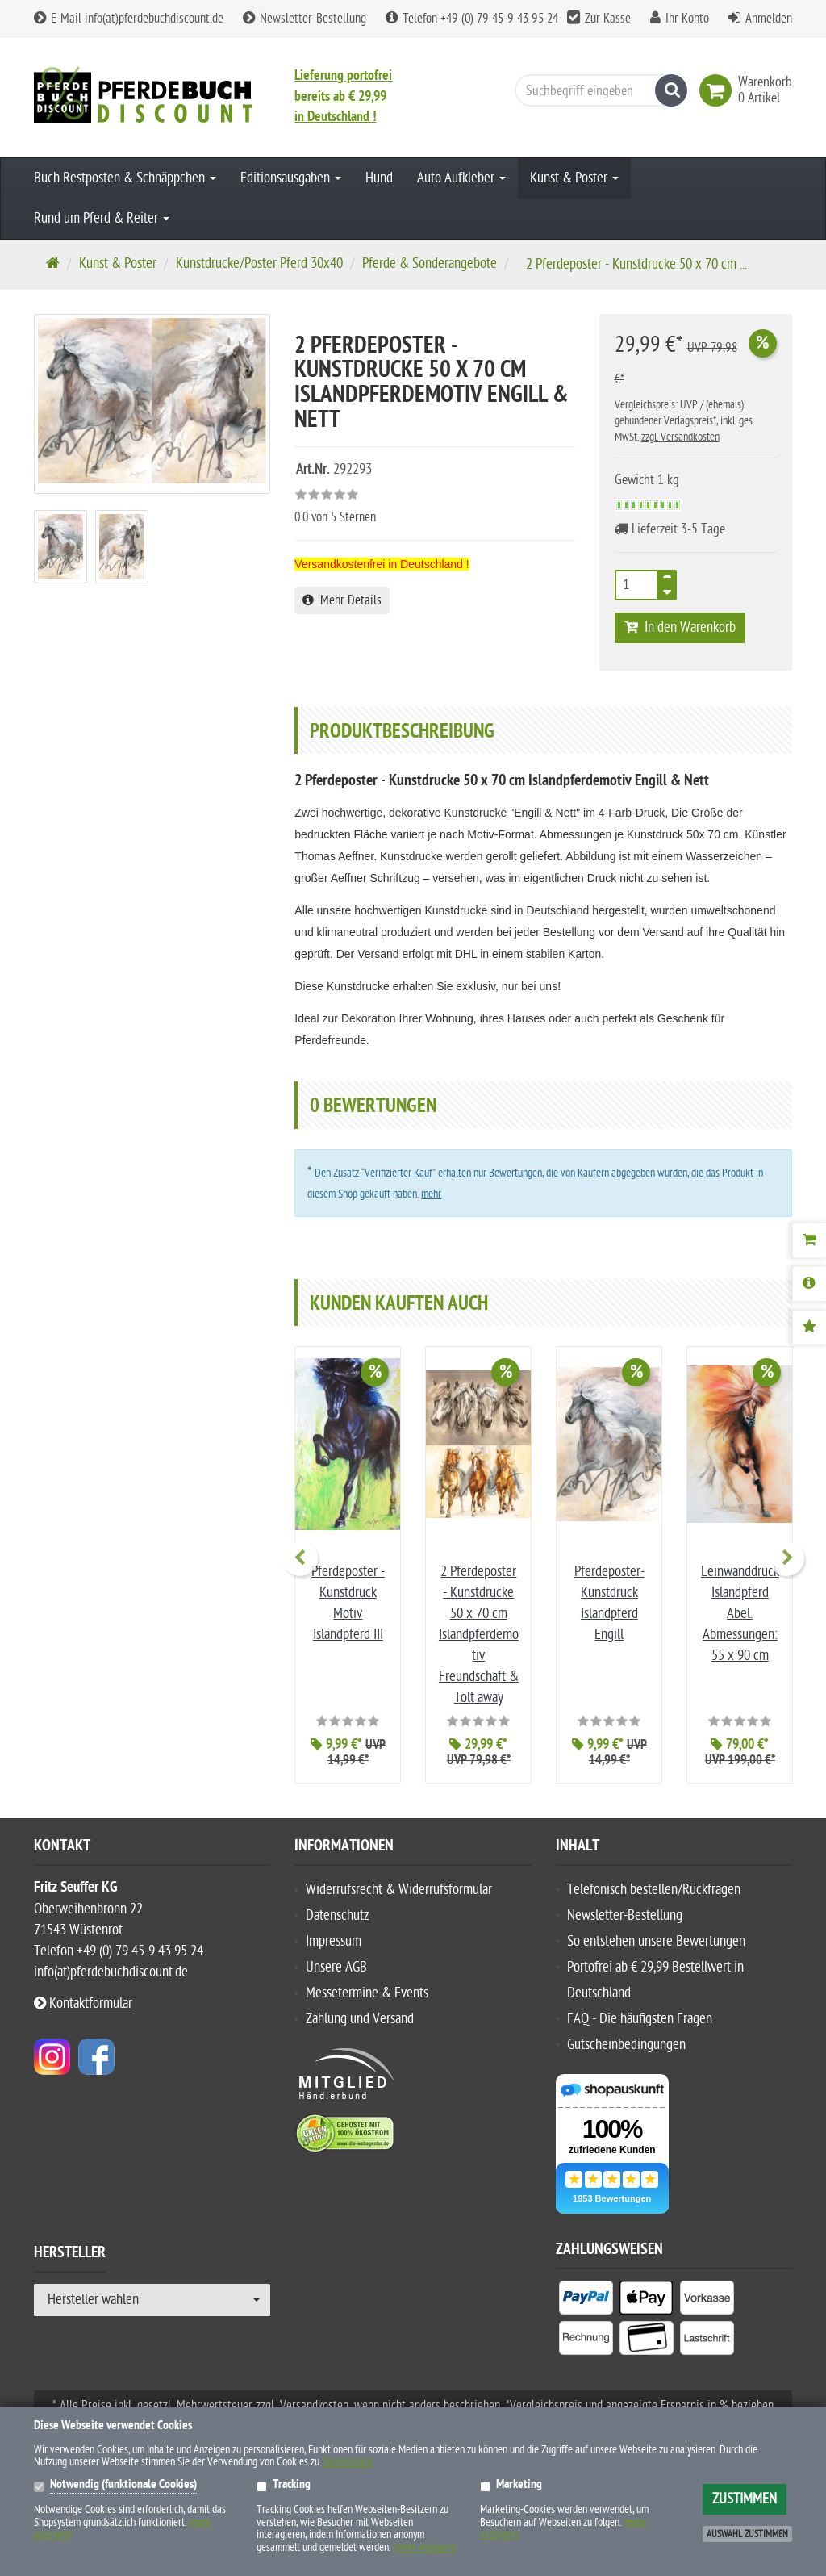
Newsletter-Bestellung (304, 18)
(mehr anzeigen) (424, 2547)
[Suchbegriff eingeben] (597, 90)
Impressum (333, 1941)
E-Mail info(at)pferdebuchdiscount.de (128, 18)
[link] (718, 90)
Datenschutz (337, 1915)
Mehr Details (342, 600)
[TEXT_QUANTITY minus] (667, 590)
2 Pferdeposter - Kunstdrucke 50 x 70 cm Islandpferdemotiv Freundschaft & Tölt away (479, 1634)
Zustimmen (744, 2498)
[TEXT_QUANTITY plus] (667, 580)
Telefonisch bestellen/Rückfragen (653, 1889)
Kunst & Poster (574, 177)
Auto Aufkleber (461, 177)
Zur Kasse (608, 18)
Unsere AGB (336, 1967)
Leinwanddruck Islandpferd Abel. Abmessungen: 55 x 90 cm (740, 1613)
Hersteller (70, 2255)
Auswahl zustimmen (747, 2534)
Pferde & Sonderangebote (429, 263)
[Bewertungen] (809, 1327)
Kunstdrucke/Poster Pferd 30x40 (259, 263)
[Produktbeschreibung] (809, 1284)
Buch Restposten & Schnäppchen (125, 177)
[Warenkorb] (809, 1240)
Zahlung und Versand (360, 2018)
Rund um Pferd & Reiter (101, 218)
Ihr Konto (687, 18)
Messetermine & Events (367, 1992)
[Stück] (636, 585)
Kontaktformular (83, 2003)
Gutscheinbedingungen (626, 2044)
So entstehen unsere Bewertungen (656, 1941)
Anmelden (768, 18)
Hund (379, 177)
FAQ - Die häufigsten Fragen (639, 2018)
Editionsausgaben (290, 177)
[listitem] (586, 2301)
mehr (431, 1194)
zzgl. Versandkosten (680, 437)
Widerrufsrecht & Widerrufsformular (399, 1889)
